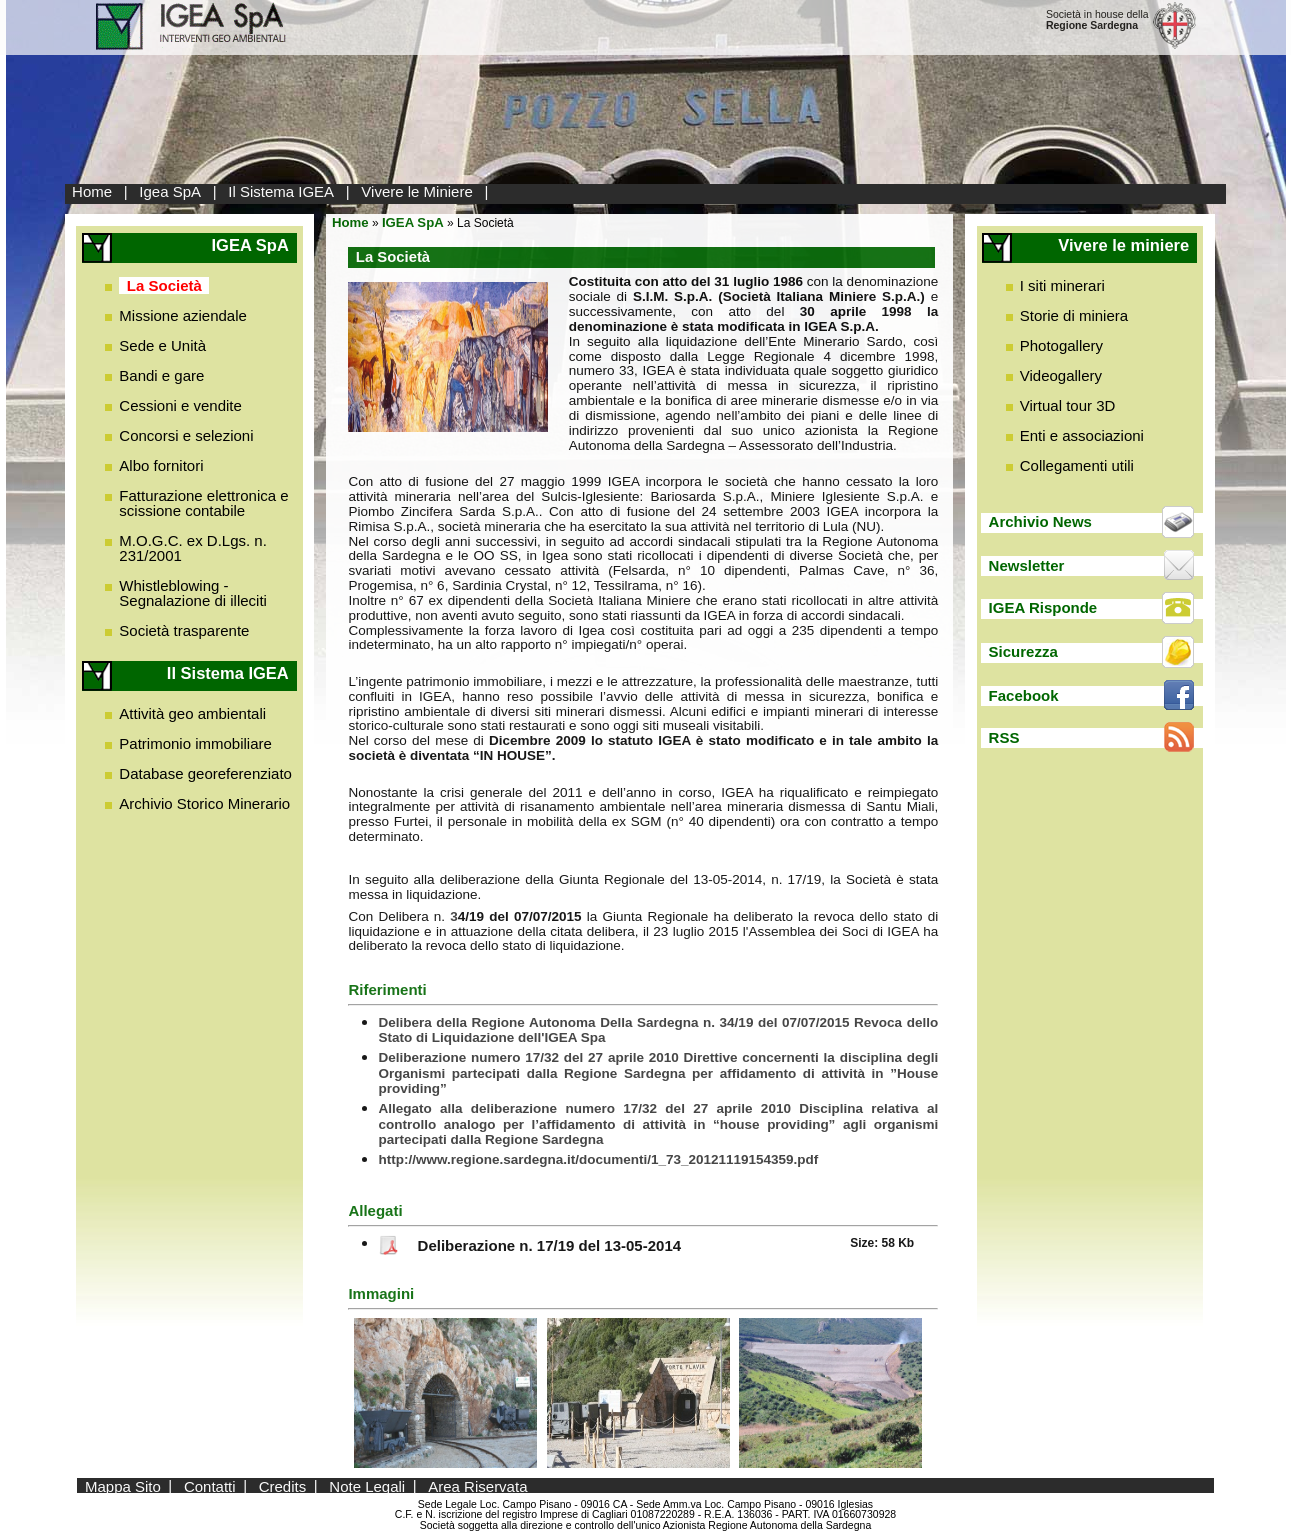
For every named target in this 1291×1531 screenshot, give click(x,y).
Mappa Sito (123, 1485)
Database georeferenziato (205, 773)
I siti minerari (1062, 285)
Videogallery (1061, 375)
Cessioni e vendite (180, 405)
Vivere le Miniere (416, 191)
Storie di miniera (1074, 315)
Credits (283, 1485)
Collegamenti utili (1077, 465)
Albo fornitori (161, 465)
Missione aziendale (183, 315)
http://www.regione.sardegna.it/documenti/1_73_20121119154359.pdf (598, 1159)
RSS (1004, 737)
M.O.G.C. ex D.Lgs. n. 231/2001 (193, 548)
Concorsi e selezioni (186, 435)
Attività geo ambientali (192, 713)
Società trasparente (184, 630)
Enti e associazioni (1082, 435)
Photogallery (1061, 345)
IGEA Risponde (1043, 607)
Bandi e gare (161, 375)
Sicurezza (1023, 651)
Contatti (210, 1485)
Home (92, 191)
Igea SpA (170, 191)
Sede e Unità (162, 345)
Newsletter (1027, 565)
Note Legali (367, 1485)
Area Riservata (477, 1485)
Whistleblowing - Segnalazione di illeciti (193, 593)
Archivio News (1040, 521)
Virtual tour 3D (1068, 405)
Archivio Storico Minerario (204, 803)
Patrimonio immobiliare (195, 743)
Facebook (1024, 695)
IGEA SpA (413, 222)
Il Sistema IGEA (281, 191)
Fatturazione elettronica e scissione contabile (203, 503)
